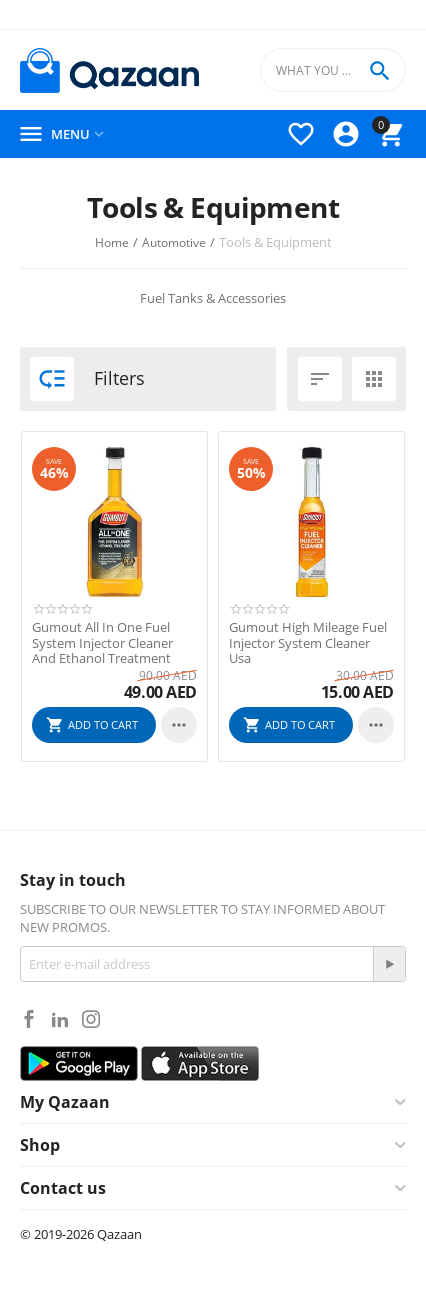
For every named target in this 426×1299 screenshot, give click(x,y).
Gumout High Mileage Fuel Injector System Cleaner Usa (308, 643)
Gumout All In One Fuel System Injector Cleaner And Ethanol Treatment (102, 643)
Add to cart (103, 724)
